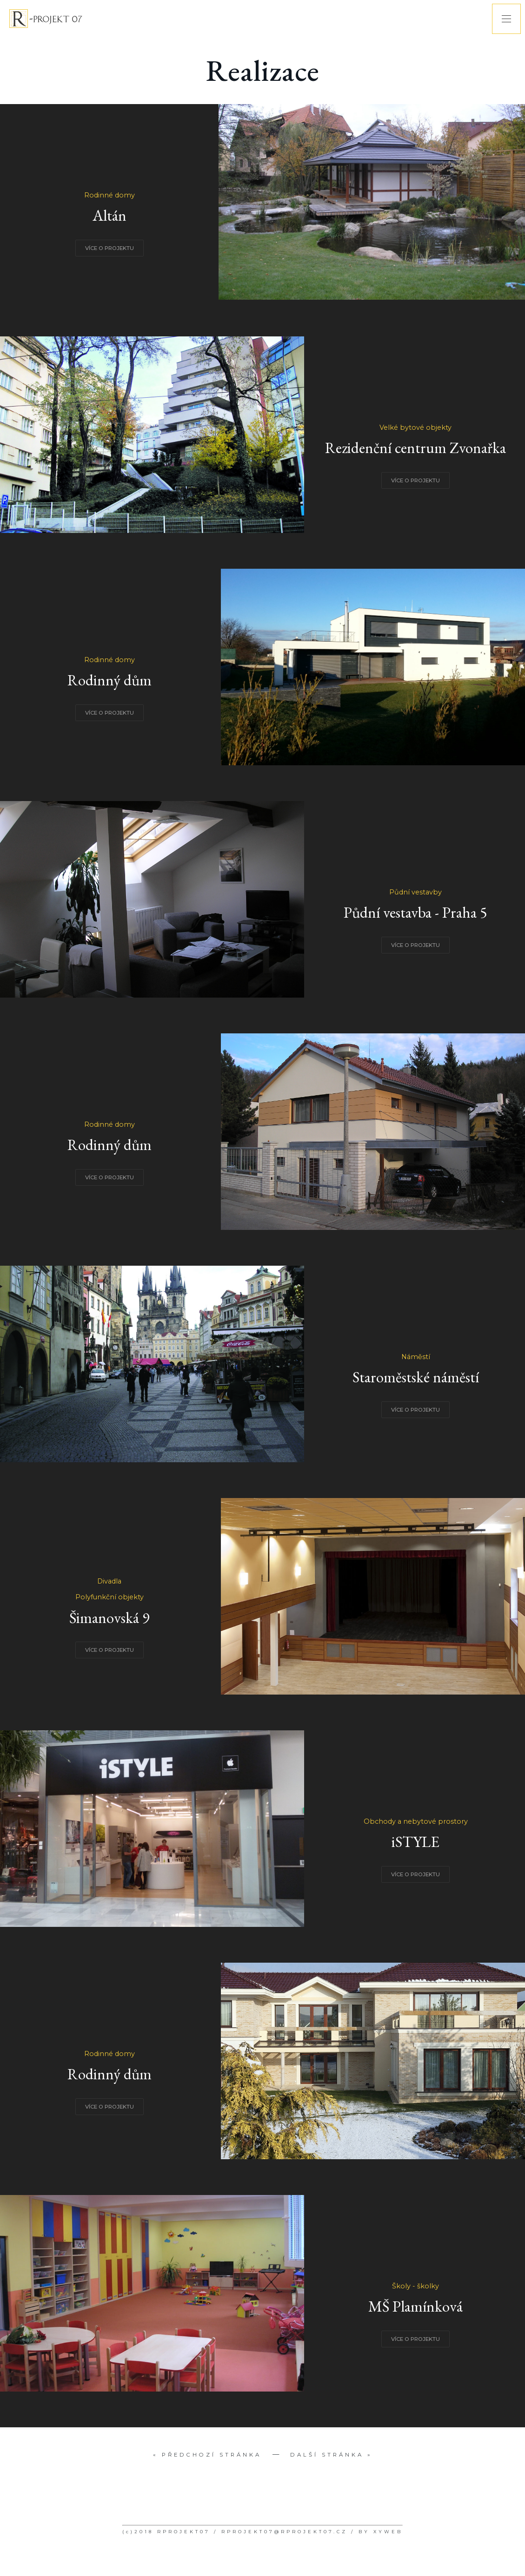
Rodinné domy (109, 195)
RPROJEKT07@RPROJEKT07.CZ (284, 2531)
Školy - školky (415, 2286)
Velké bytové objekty (415, 427)
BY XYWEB (381, 2531)
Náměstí (415, 1357)
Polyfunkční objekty (109, 1597)
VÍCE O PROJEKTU (109, 248)
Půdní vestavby (415, 892)
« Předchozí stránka (207, 2454)
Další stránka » (331, 2454)
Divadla (109, 1581)
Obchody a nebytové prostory (416, 1821)
